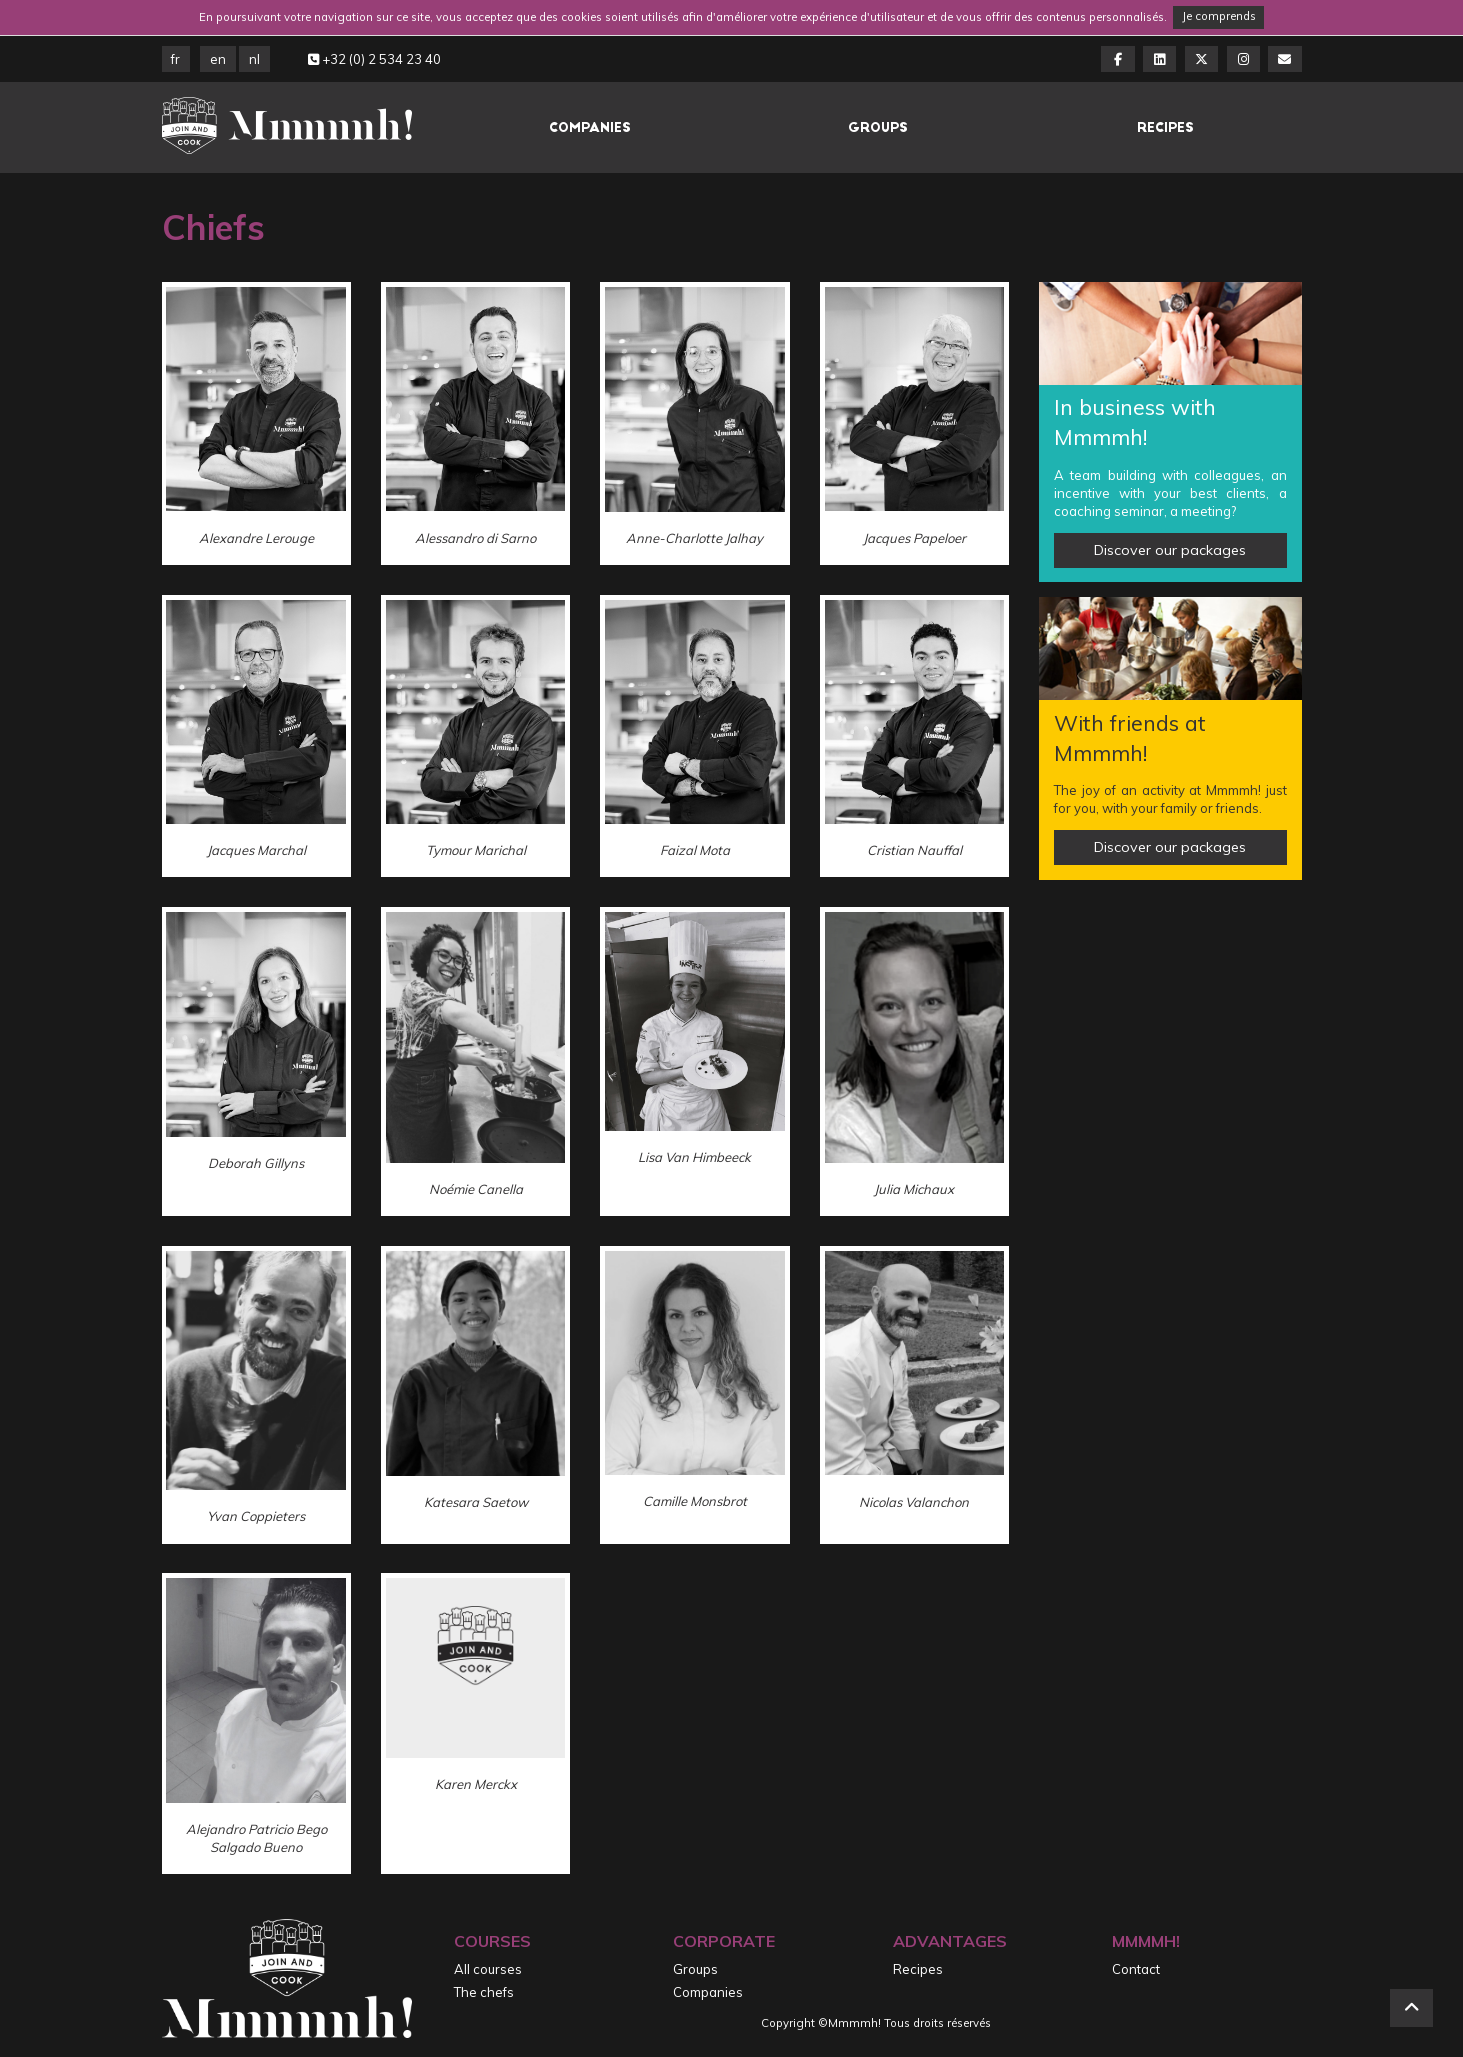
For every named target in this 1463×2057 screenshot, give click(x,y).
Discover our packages (1170, 550)
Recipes (1165, 127)
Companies (590, 127)
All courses (488, 1969)
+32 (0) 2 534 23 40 (374, 59)
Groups (878, 127)
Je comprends (1219, 16)
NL (254, 59)
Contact (1136, 1969)
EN (218, 59)
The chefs (484, 1992)
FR (175, 59)
